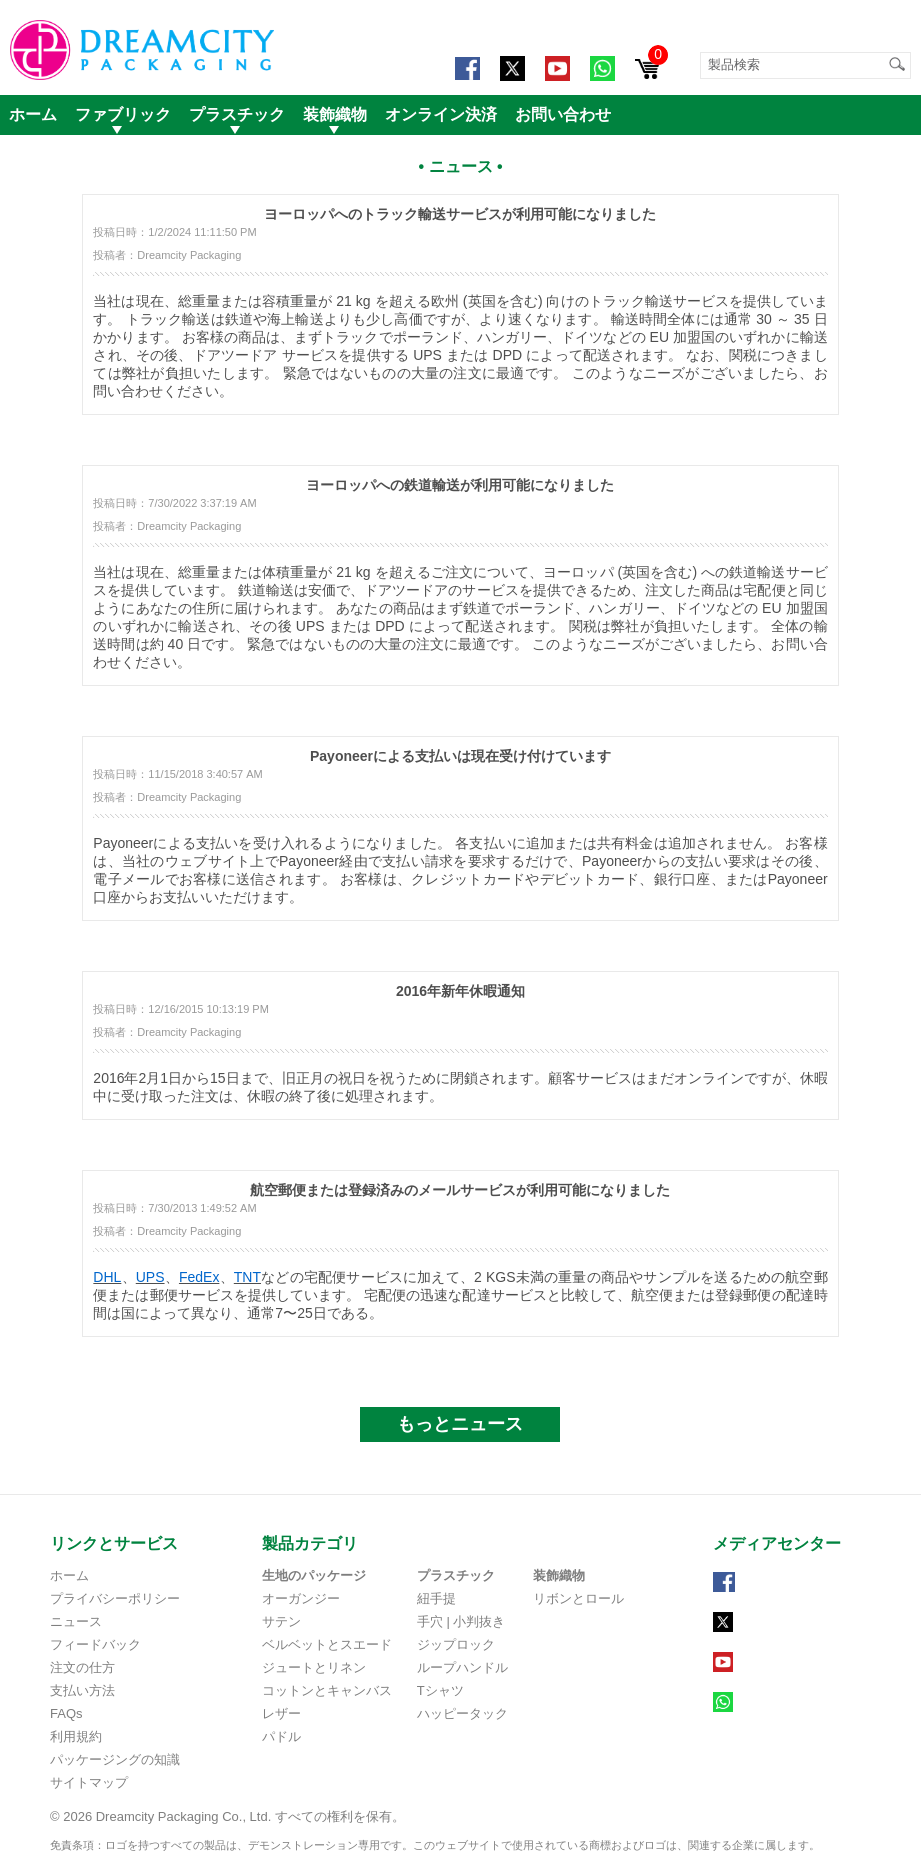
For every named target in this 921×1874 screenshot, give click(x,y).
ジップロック (456, 1644)
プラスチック (237, 114)
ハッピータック (462, 1713)
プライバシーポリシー (115, 1598)
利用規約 (76, 1736)
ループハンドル (462, 1667)
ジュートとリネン (314, 1667)
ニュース (76, 1621)
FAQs (66, 1713)
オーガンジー (301, 1598)
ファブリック (123, 114)
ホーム (33, 114)
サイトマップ (89, 1782)
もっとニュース (460, 1424)
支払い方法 (82, 1690)
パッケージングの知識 (115, 1759)
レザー (281, 1713)
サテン (281, 1621)
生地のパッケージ (314, 1575)
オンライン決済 (441, 114)
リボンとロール (578, 1598)
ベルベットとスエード (327, 1644)
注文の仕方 (82, 1667)
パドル (281, 1736)
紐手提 (436, 1598)
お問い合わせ (563, 114)
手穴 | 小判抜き (461, 1621)
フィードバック (95, 1644)
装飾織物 (335, 114)
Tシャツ (440, 1690)
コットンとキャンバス (327, 1690)
